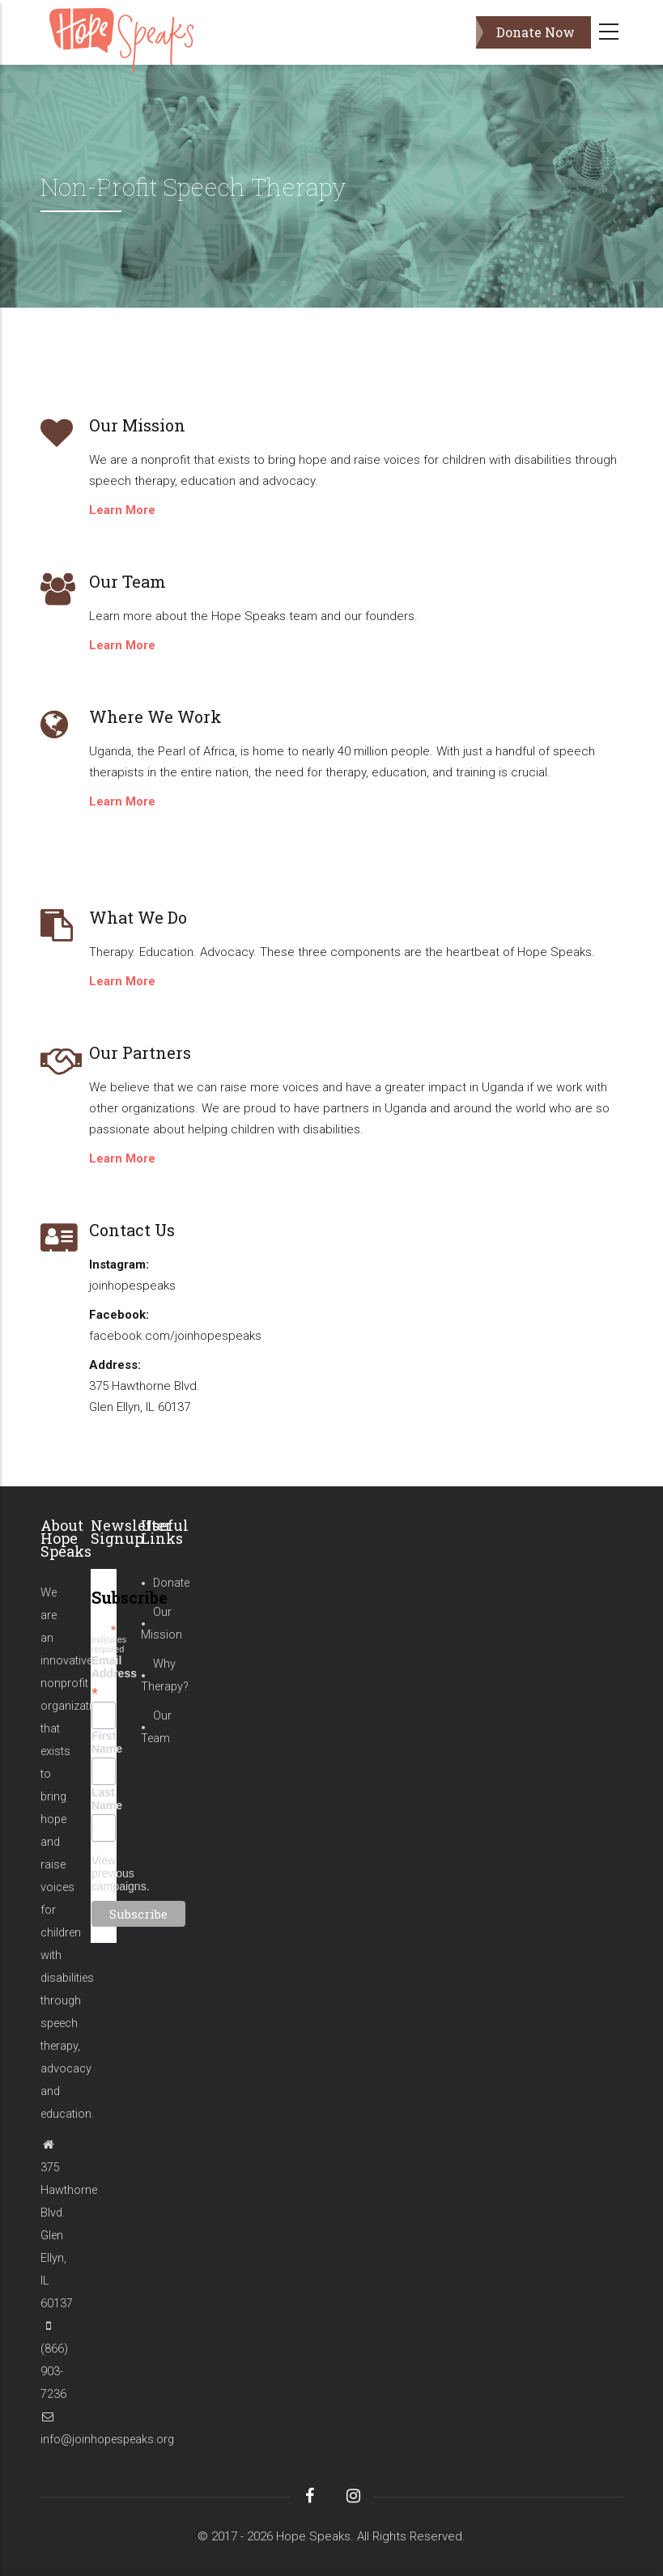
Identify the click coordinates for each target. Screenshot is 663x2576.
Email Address (103, 1676)
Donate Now (535, 31)
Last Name (103, 1799)
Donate (171, 1583)
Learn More (122, 510)
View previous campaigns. (120, 1873)
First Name (103, 1742)
